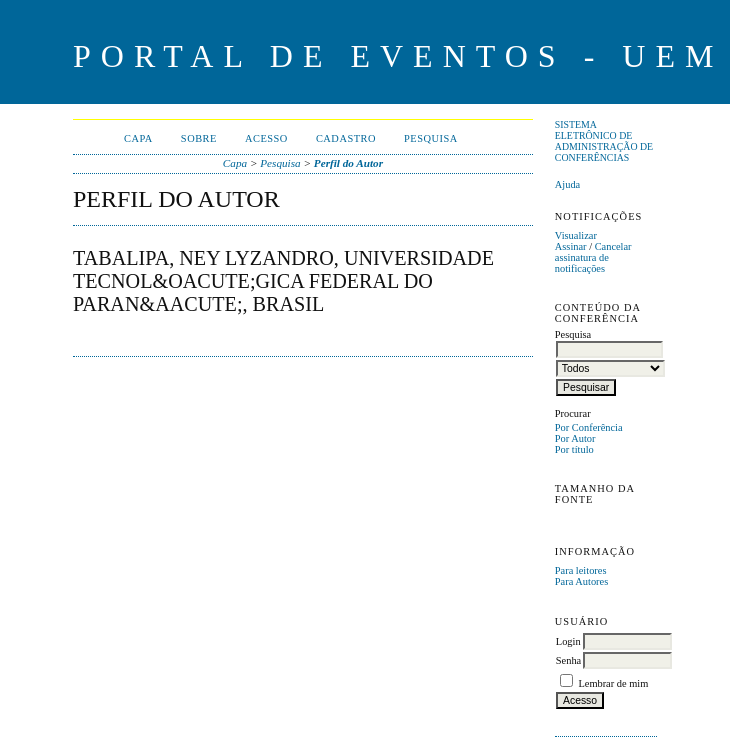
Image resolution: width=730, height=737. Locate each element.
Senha (568, 660)
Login (568, 641)
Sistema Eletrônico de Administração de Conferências (604, 141)
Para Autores (581, 581)
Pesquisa (431, 138)
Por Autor (575, 438)
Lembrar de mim (613, 683)
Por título (574, 449)
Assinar (571, 246)
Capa (138, 138)
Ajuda (567, 184)
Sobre (199, 138)
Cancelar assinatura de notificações (593, 257)
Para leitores (581, 570)
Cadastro (346, 138)
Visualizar (576, 235)
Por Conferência (589, 427)
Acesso (266, 138)
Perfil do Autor (348, 163)
